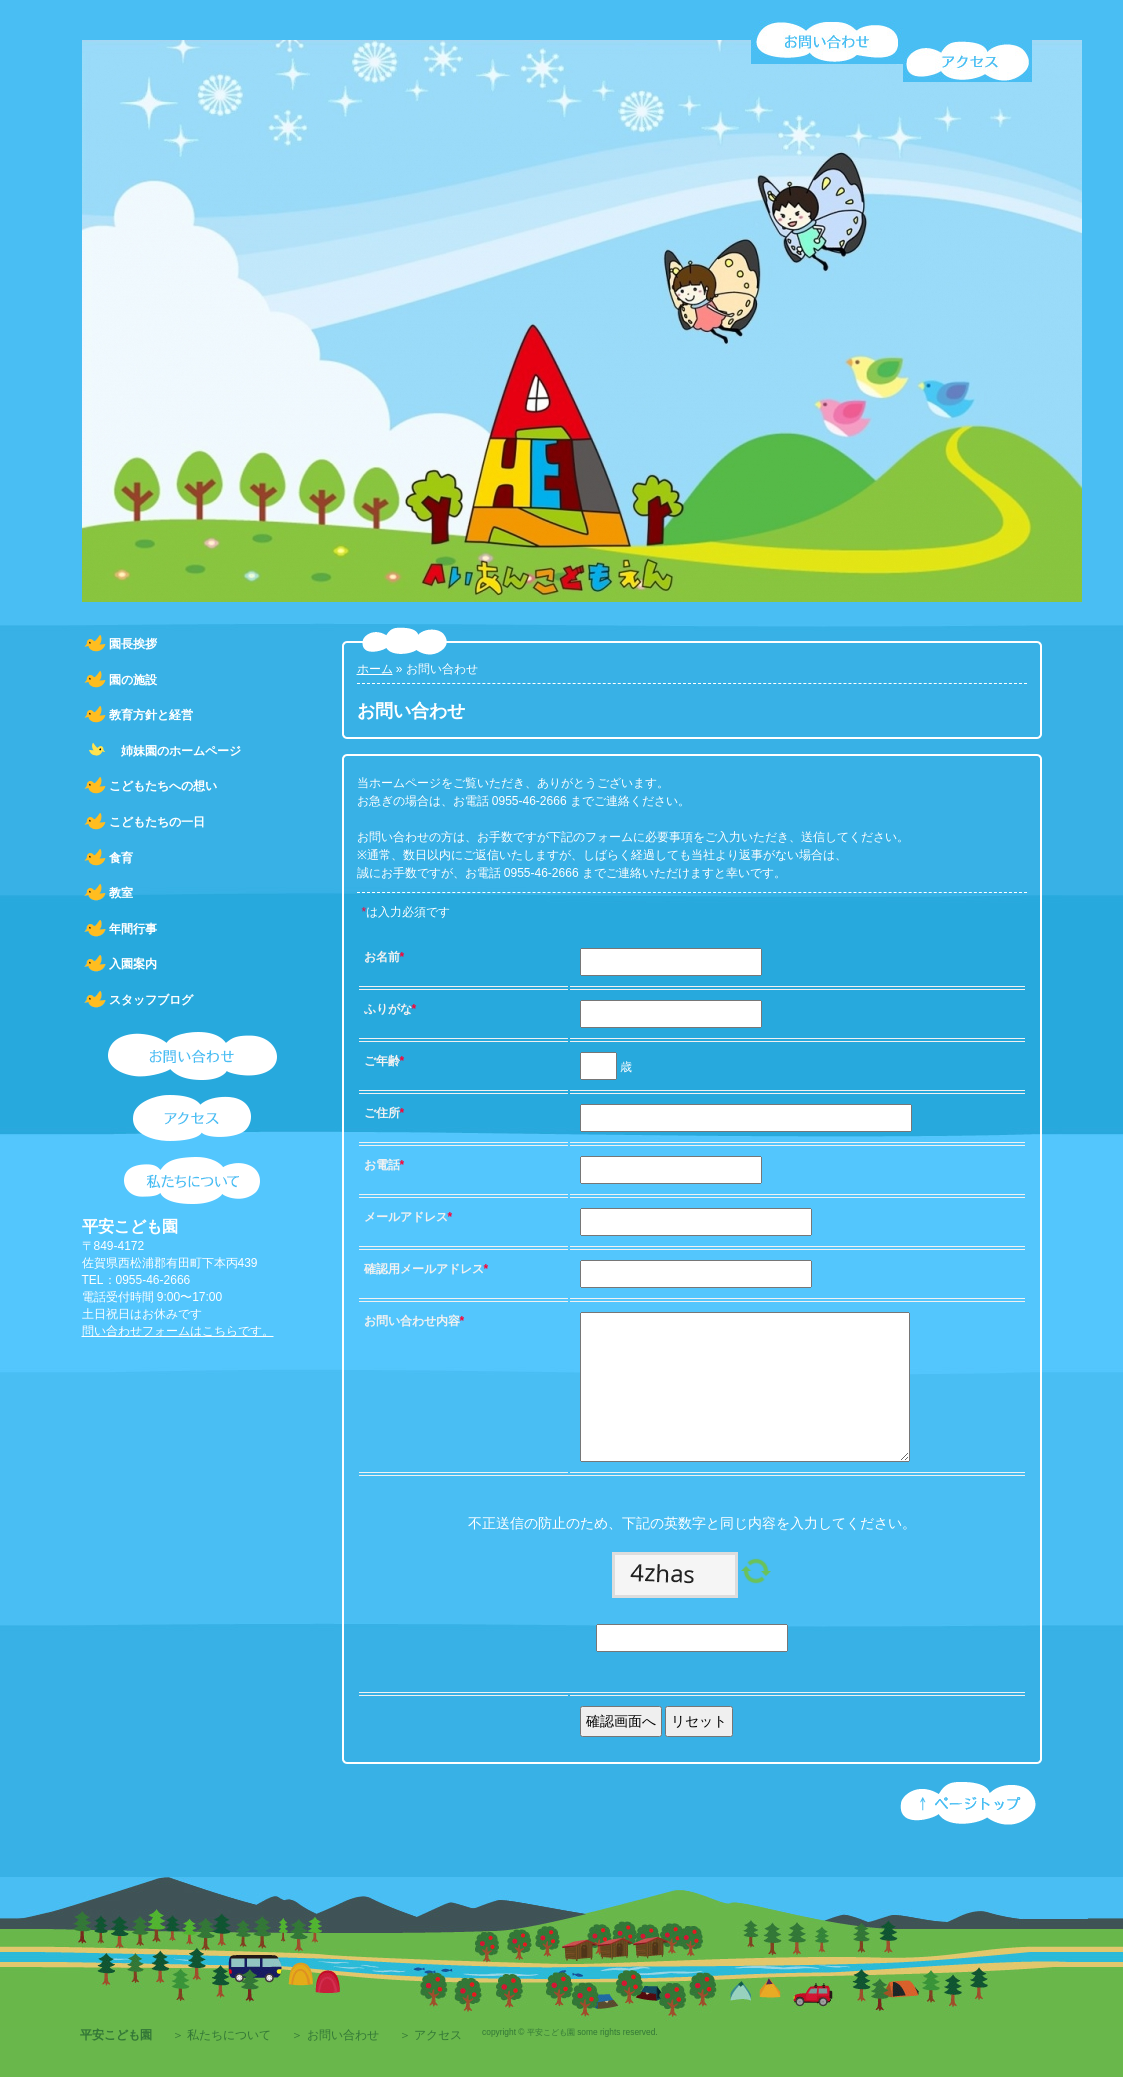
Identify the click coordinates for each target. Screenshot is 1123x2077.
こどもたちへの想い (163, 786)
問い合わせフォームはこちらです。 (178, 1331)
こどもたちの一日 (157, 822)
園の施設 (133, 680)
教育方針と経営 (151, 715)
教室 (121, 893)
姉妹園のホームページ (175, 751)
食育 (121, 858)
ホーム (375, 669)
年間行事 (133, 929)
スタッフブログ (151, 1000)
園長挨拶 (133, 644)
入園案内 (133, 964)
